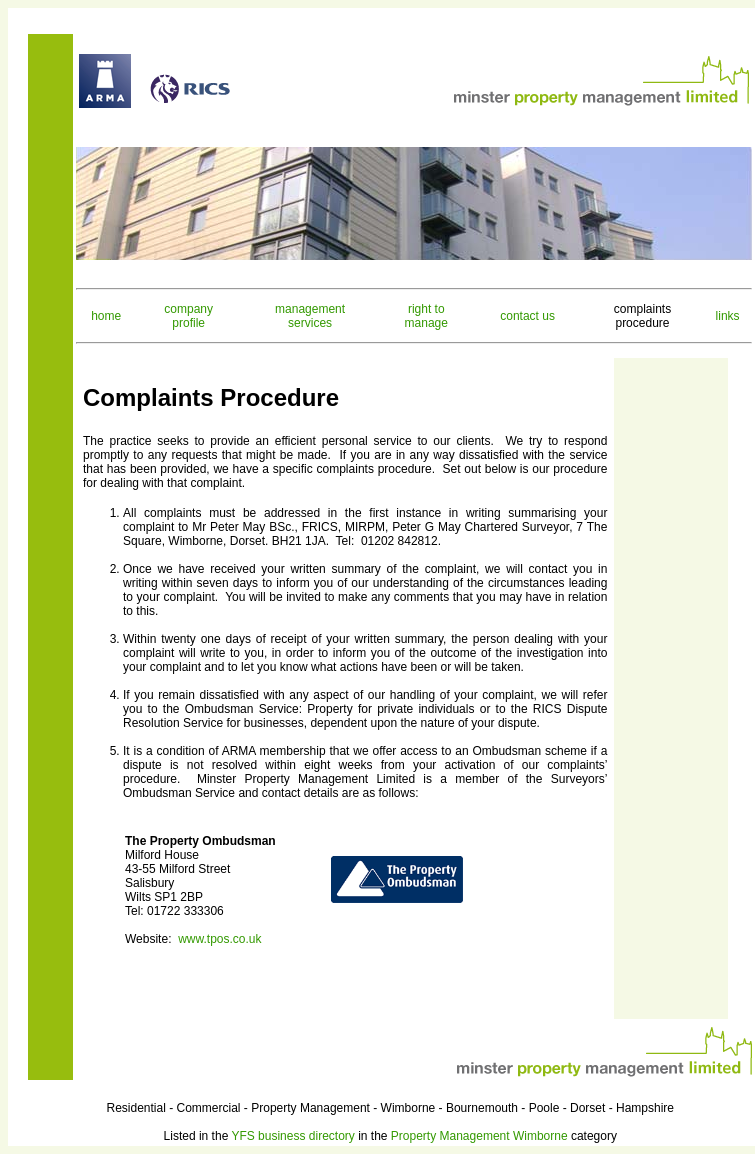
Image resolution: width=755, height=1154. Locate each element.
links (728, 316)
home (106, 316)
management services (310, 316)
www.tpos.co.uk (219, 939)
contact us (527, 316)
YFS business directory (292, 1136)
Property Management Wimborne (479, 1136)
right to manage (426, 316)
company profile (188, 316)
